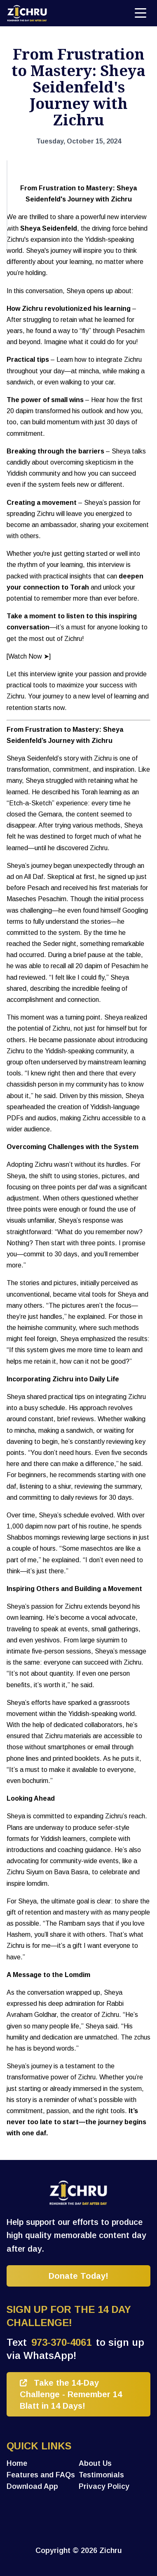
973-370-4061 (61, 2342)
